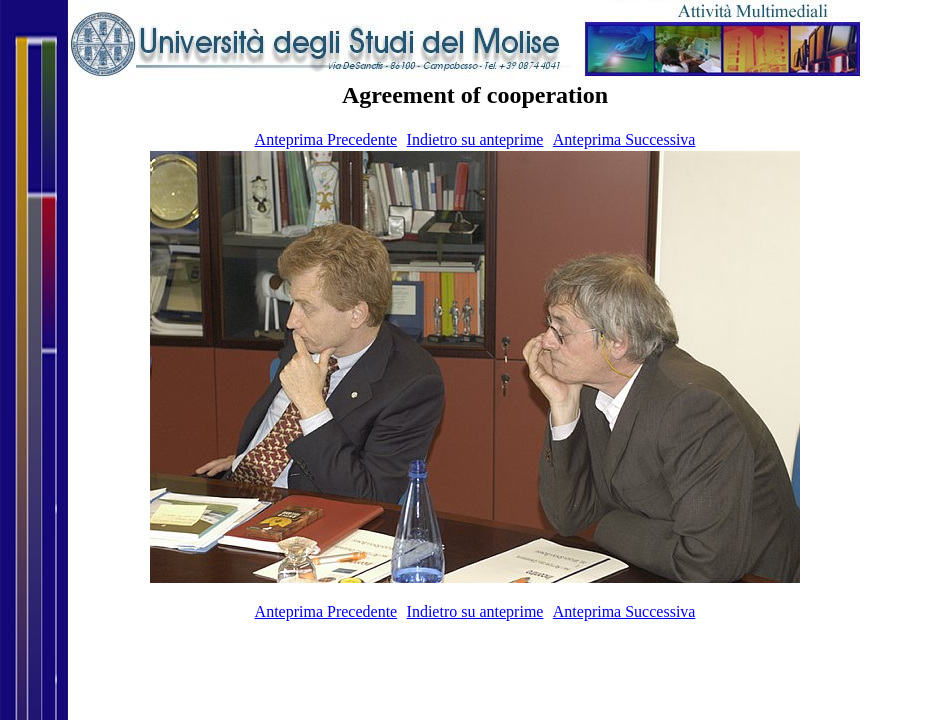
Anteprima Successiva (624, 139)
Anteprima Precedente (326, 139)
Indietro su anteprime (475, 139)
